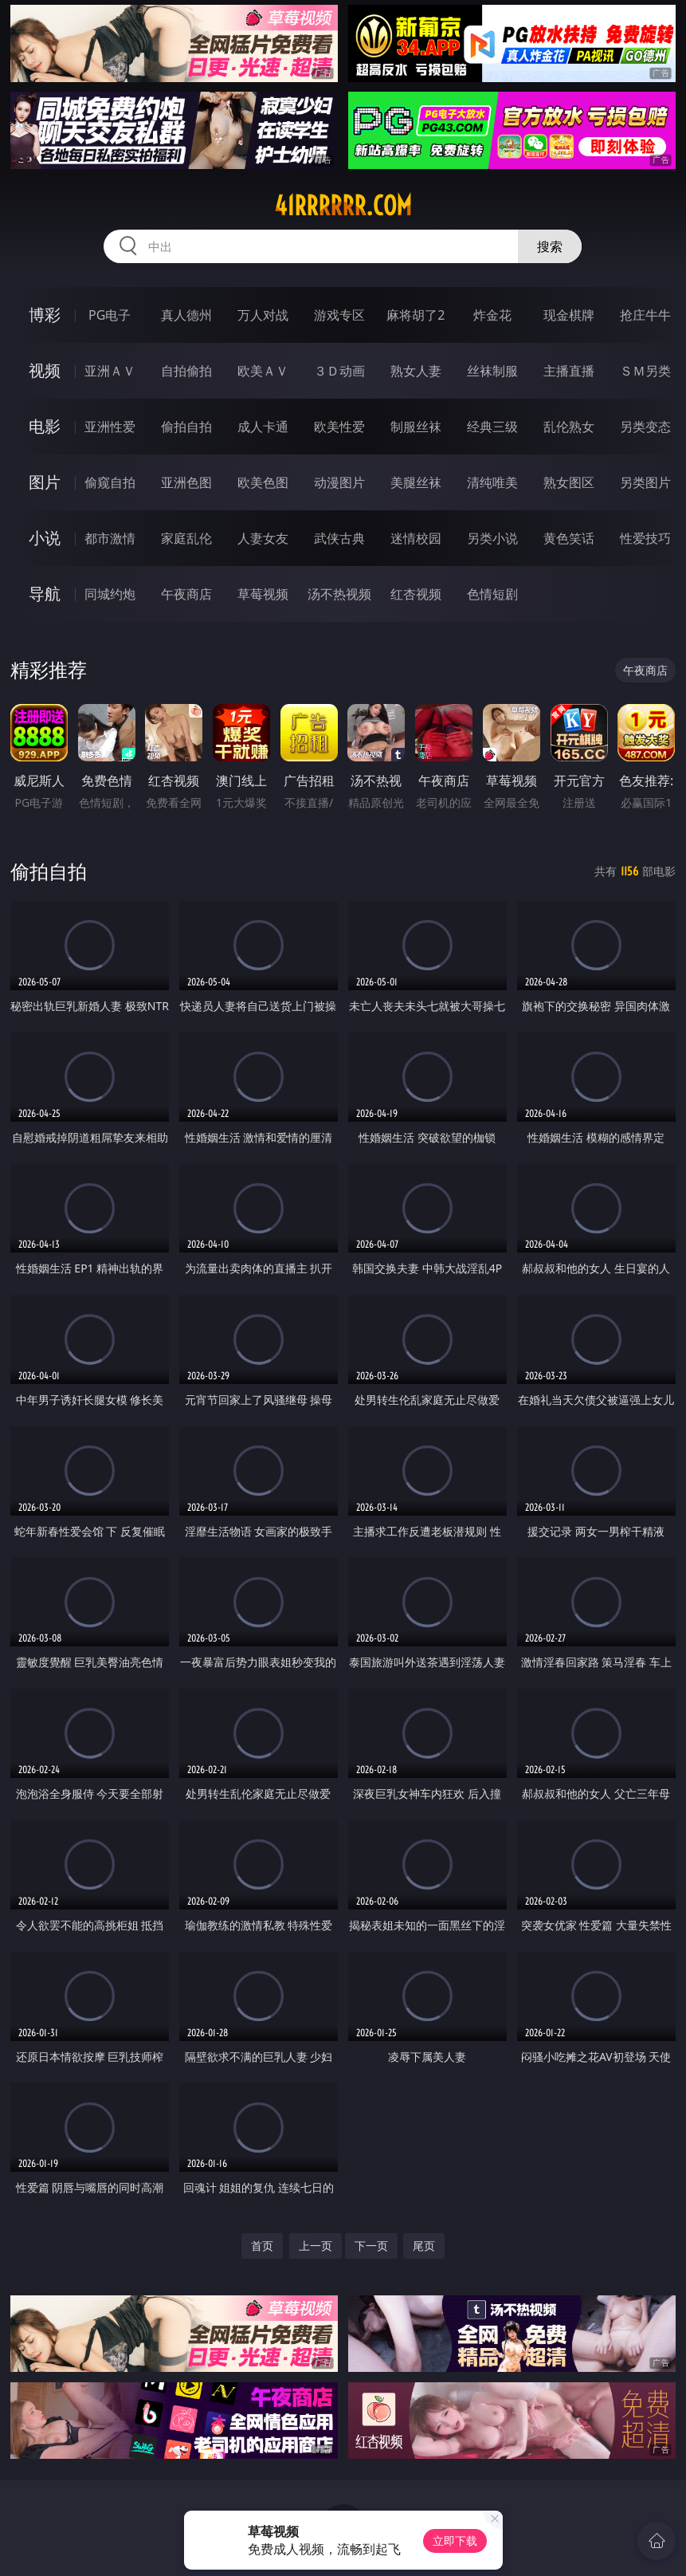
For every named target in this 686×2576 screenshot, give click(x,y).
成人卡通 (262, 426)
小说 (45, 538)
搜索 (550, 246)
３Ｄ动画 (339, 371)
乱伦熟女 (568, 426)
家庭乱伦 (186, 538)
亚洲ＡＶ (109, 371)
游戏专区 (339, 315)
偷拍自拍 (186, 426)
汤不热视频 (339, 594)
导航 (45, 593)
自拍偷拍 (186, 371)
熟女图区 (568, 482)
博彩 (45, 314)
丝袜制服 (492, 371)
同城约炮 (109, 594)
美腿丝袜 (415, 482)
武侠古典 (339, 538)
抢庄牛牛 (645, 315)
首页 (262, 2245)
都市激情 (109, 538)
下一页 (371, 2245)
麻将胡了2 (415, 315)
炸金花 (492, 315)
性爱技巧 (645, 538)
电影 (45, 426)
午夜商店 (186, 594)
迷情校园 (415, 538)
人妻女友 (262, 538)
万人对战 (262, 315)
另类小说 (492, 538)
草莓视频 (262, 594)
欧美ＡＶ (262, 371)
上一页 (315, 2245)
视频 (45, 370)
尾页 (424, 2245)
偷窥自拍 (109, 482)
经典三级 (492, 426)
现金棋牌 (568, 315)
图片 (45, 482)
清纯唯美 (492, 482)
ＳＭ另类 (645, 371)
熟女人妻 (415, 371)
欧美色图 (262, 482)
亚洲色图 (186, 482)
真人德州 (186, 315)
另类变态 (645, 426)
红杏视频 (415, 594)
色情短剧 (492, 594)
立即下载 (455, 2540)
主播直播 (568, 371)
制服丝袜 (415, 426)
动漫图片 (339, 482)
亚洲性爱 (109, 426)
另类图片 (645, 482)
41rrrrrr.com (343, 206)
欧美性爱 (339, 426)
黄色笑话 (568, 538)
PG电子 (109, 315)
